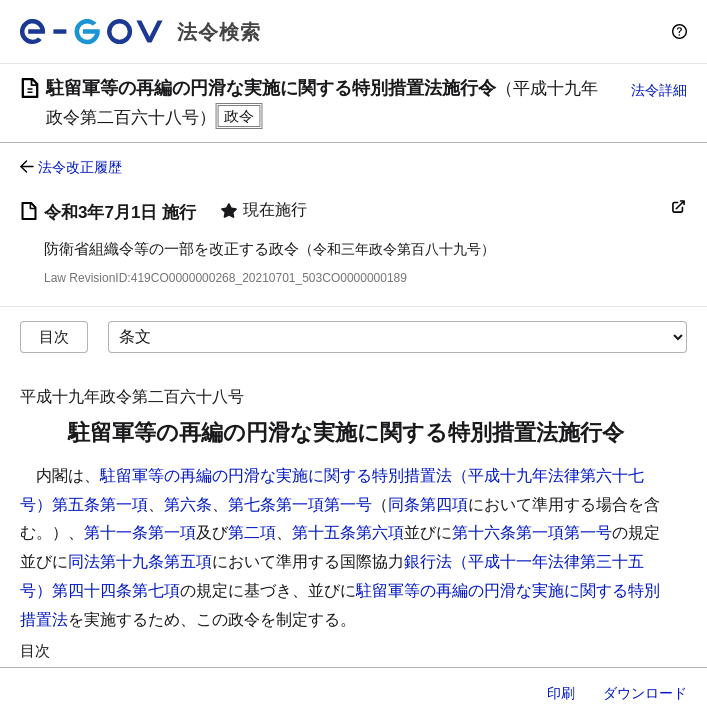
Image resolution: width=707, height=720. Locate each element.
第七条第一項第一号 (300, 504)
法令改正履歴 (80, 167)
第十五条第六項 (348, 532)
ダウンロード (645, 693)
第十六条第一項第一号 (532, 532)
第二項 (252, 532)
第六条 (188, 504)
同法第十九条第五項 (140, 561)
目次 (54, 336)
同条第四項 (428, 504)
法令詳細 (659, 90)
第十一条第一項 (140, 532)
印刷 (561, 693)
